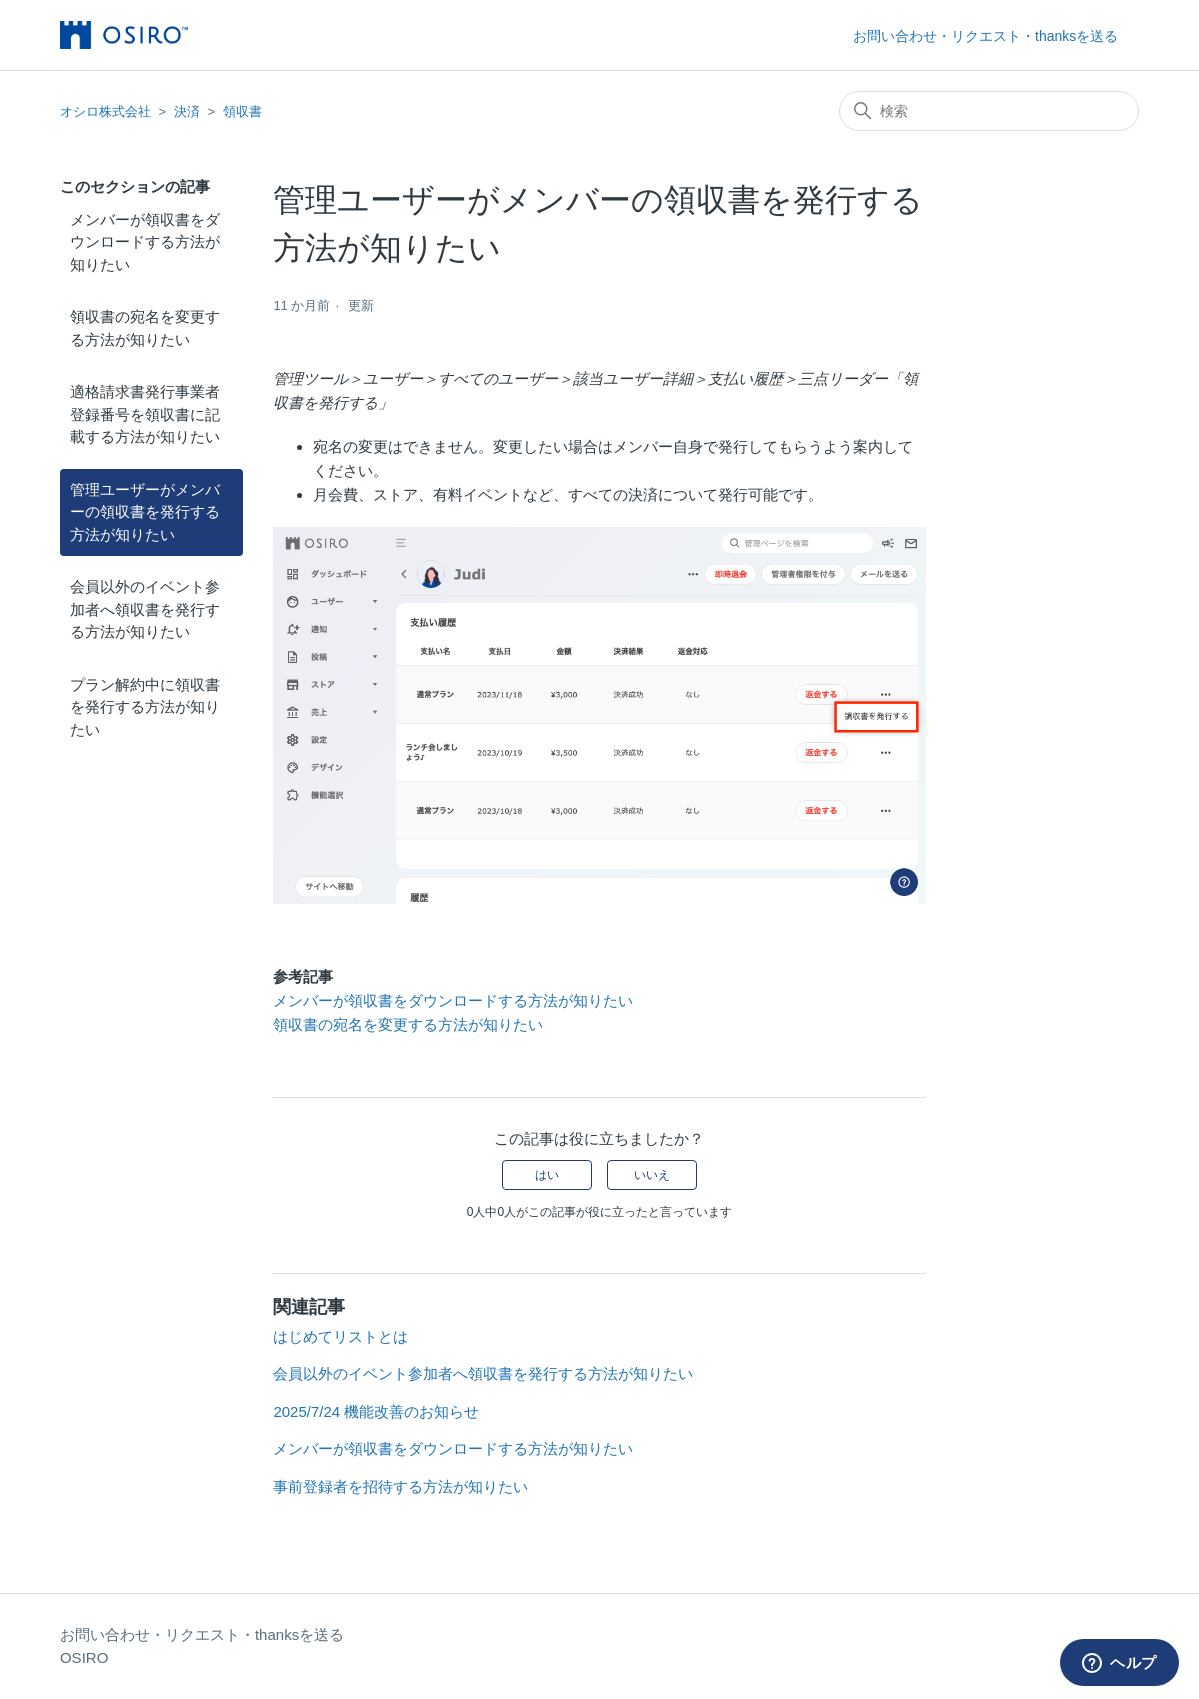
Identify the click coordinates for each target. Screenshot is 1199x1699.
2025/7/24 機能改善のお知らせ (376, 1411)
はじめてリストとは (340, 1336)
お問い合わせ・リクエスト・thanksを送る (985, 36)
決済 (187, 111)
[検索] (989, 111)
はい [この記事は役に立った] (547, 1175)
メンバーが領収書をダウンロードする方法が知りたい (145, 242)
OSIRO (84, 1657)
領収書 (242, 111)
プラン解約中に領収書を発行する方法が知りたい (145, 707)
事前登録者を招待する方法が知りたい (400, 1486)
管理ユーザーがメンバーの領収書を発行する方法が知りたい (145, 512)
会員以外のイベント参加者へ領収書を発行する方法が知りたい (145, 609)
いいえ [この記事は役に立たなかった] (652, 1175)
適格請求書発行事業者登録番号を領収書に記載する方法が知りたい (145, 414)
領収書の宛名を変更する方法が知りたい (145, 328)
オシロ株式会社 (105, 111)
